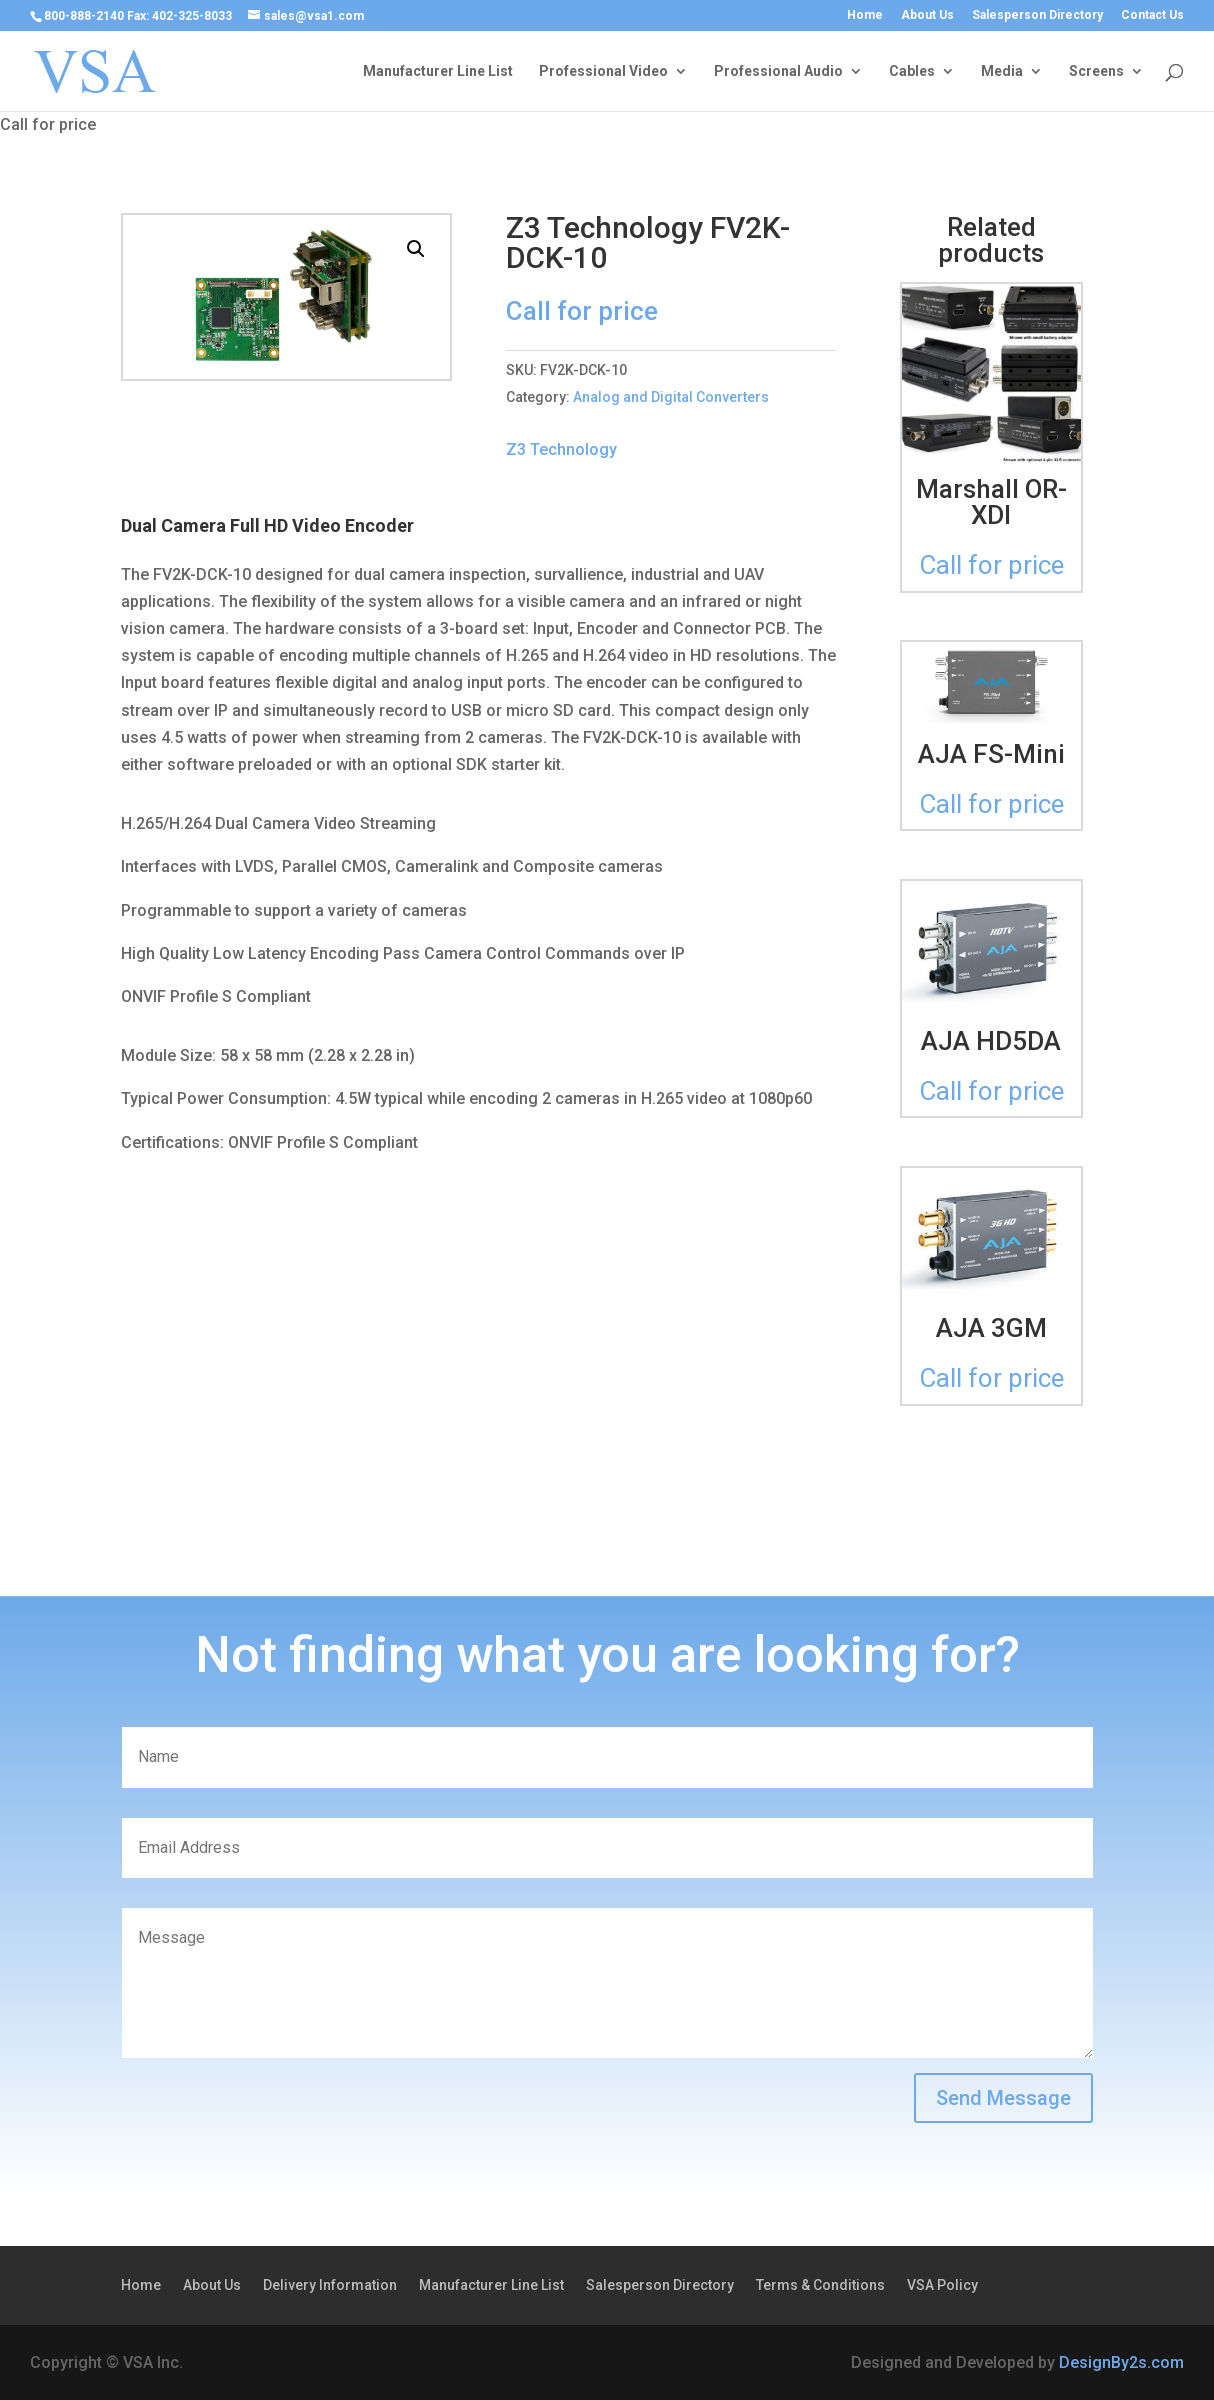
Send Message (1003, 2098)
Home (865, 15)
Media (1002, 71)
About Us (927, 15)
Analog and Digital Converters (671, 397)
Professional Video (603, 71)
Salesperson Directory (1037, 15)
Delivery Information (330, 2285)
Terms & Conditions (820, 2285)
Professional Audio (778, 71)
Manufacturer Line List (438, 71)
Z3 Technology (561, 449)
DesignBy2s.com (1121, 2362)
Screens (1096, 71)
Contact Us (1152, 15)
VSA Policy (942, 2285)
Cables (912, 71)
